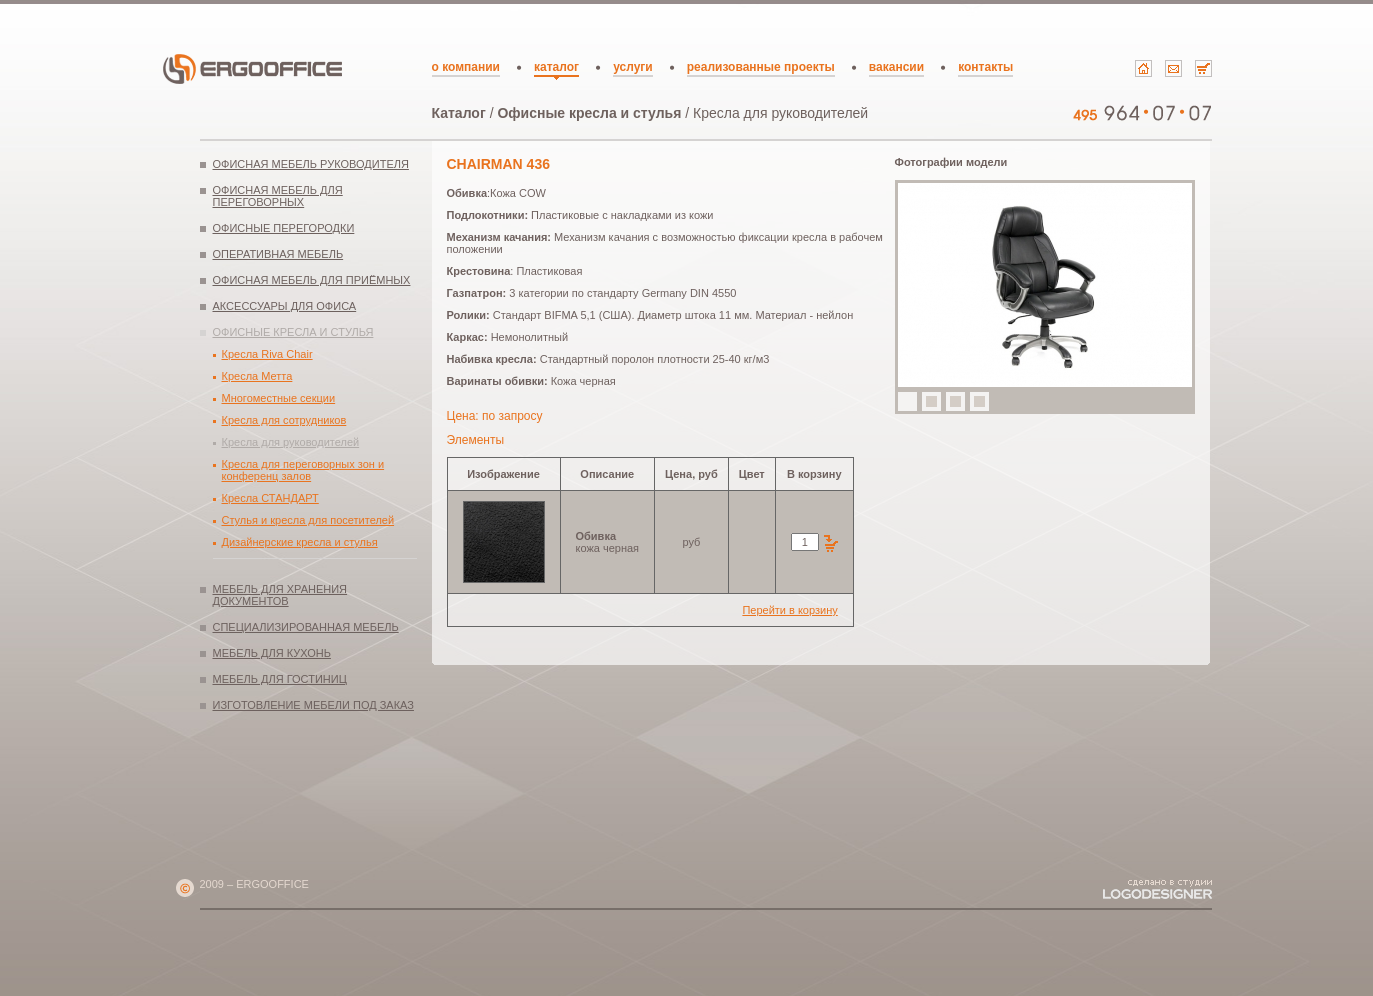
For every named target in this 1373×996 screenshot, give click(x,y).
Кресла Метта (257, 376)
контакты (985, 67)
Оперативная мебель (278, 254)
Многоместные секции (279, 398)
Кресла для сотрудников (284, 420)
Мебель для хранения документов (280, 595)
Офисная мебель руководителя (311, 164)
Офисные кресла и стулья (589, 113)
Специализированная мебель (306, 627)
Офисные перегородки (284, 228)
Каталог (459, 113)
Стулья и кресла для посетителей (308, 520)
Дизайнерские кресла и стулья (300, 542)
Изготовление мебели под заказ (313, 705)
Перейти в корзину (789, 610)
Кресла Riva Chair (267, 354)
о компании (466, 67)
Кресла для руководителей (291, 442)
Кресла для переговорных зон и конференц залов (303, 470)
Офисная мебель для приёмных (312, 280)
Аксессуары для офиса (285, 306)
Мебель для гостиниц (280, 679)
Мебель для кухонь (272, 653)
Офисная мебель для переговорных (278, 196)
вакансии (896, 67)
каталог (556, 67)
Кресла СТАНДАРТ (270, 498)
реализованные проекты (761, 67)
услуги (633, 67)
